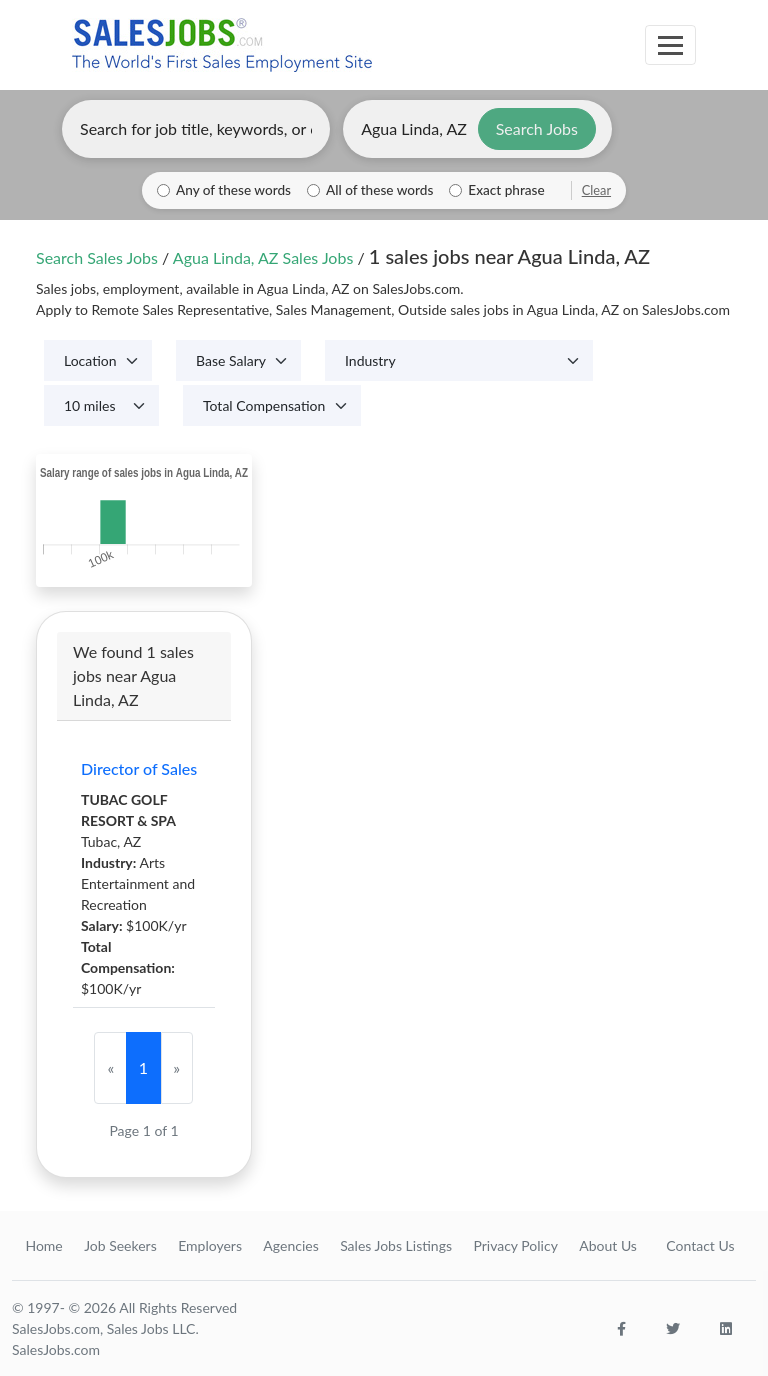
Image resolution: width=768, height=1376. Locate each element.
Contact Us (700, 1245)
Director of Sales (139, 768)
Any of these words (233, 190)
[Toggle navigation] (670, 45)
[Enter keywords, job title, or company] (196, 129)
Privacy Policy (515, 1245)
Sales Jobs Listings (396, 1245)
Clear (596, 190)
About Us (608, 1245)
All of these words (379, 190)
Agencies (290, 1245)
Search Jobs (537, 128)
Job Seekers (120, 1245)
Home (43, 1245)
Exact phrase (506, 190)
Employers (210, 1245)
